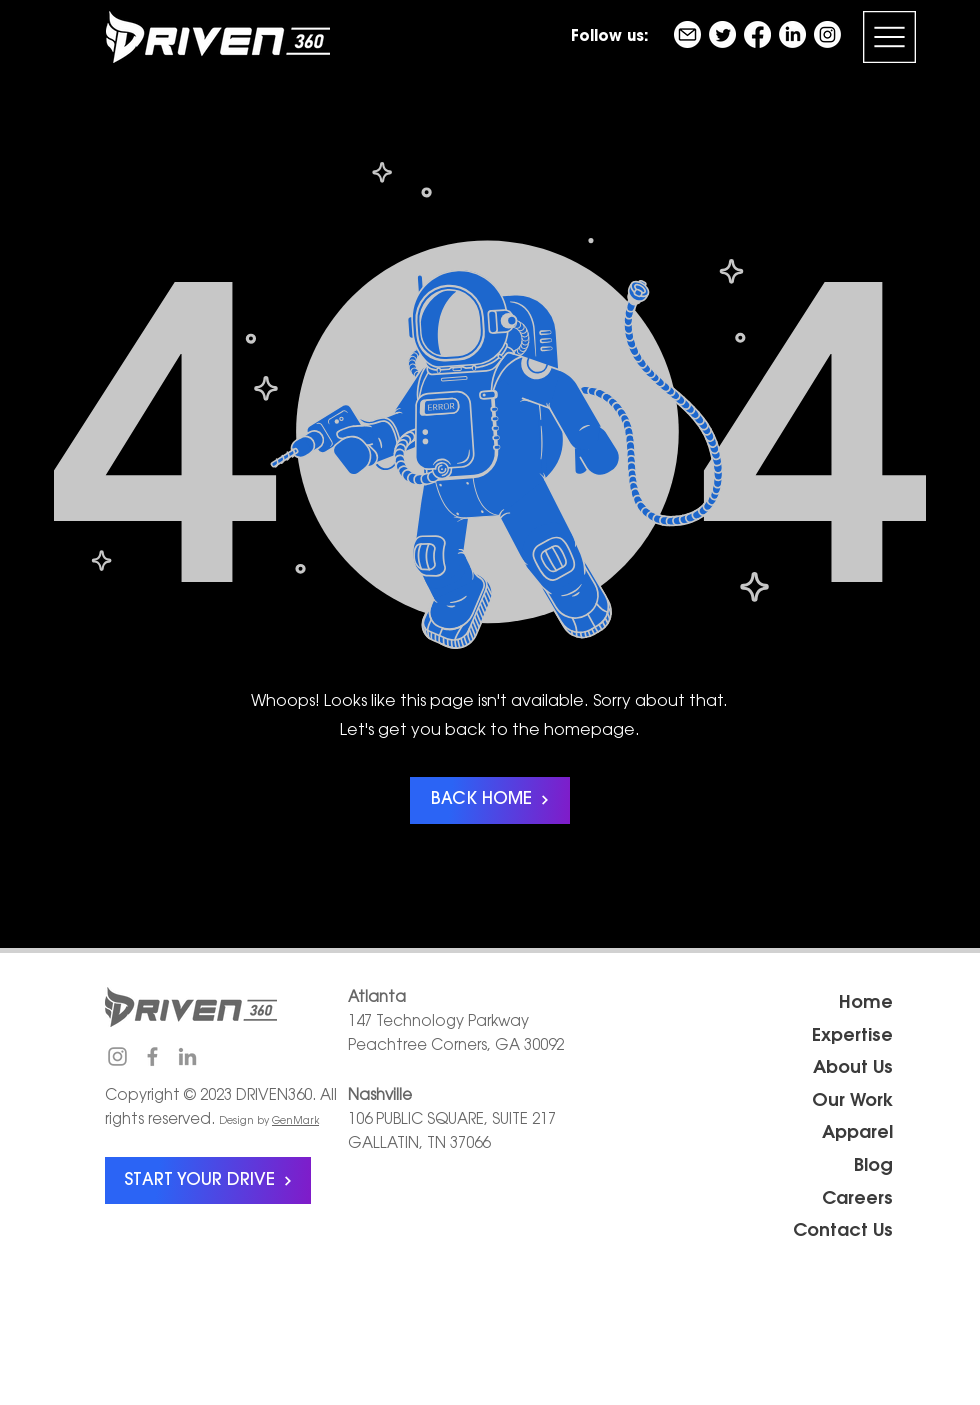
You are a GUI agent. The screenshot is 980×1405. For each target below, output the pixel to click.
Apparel (857, 1134)
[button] (889, 37)
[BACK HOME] (490, 800)
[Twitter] (722, 34)
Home (866, 1004)
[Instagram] (827, 34)
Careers (857, 1200)
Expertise (852, 1037)
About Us (853, 1069)
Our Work (852, 1102)
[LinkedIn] (792, 34)
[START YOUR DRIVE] (208, 1180)
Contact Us (843, 1232)
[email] (687, 34)
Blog (873, 1167)
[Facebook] (757, 34)
